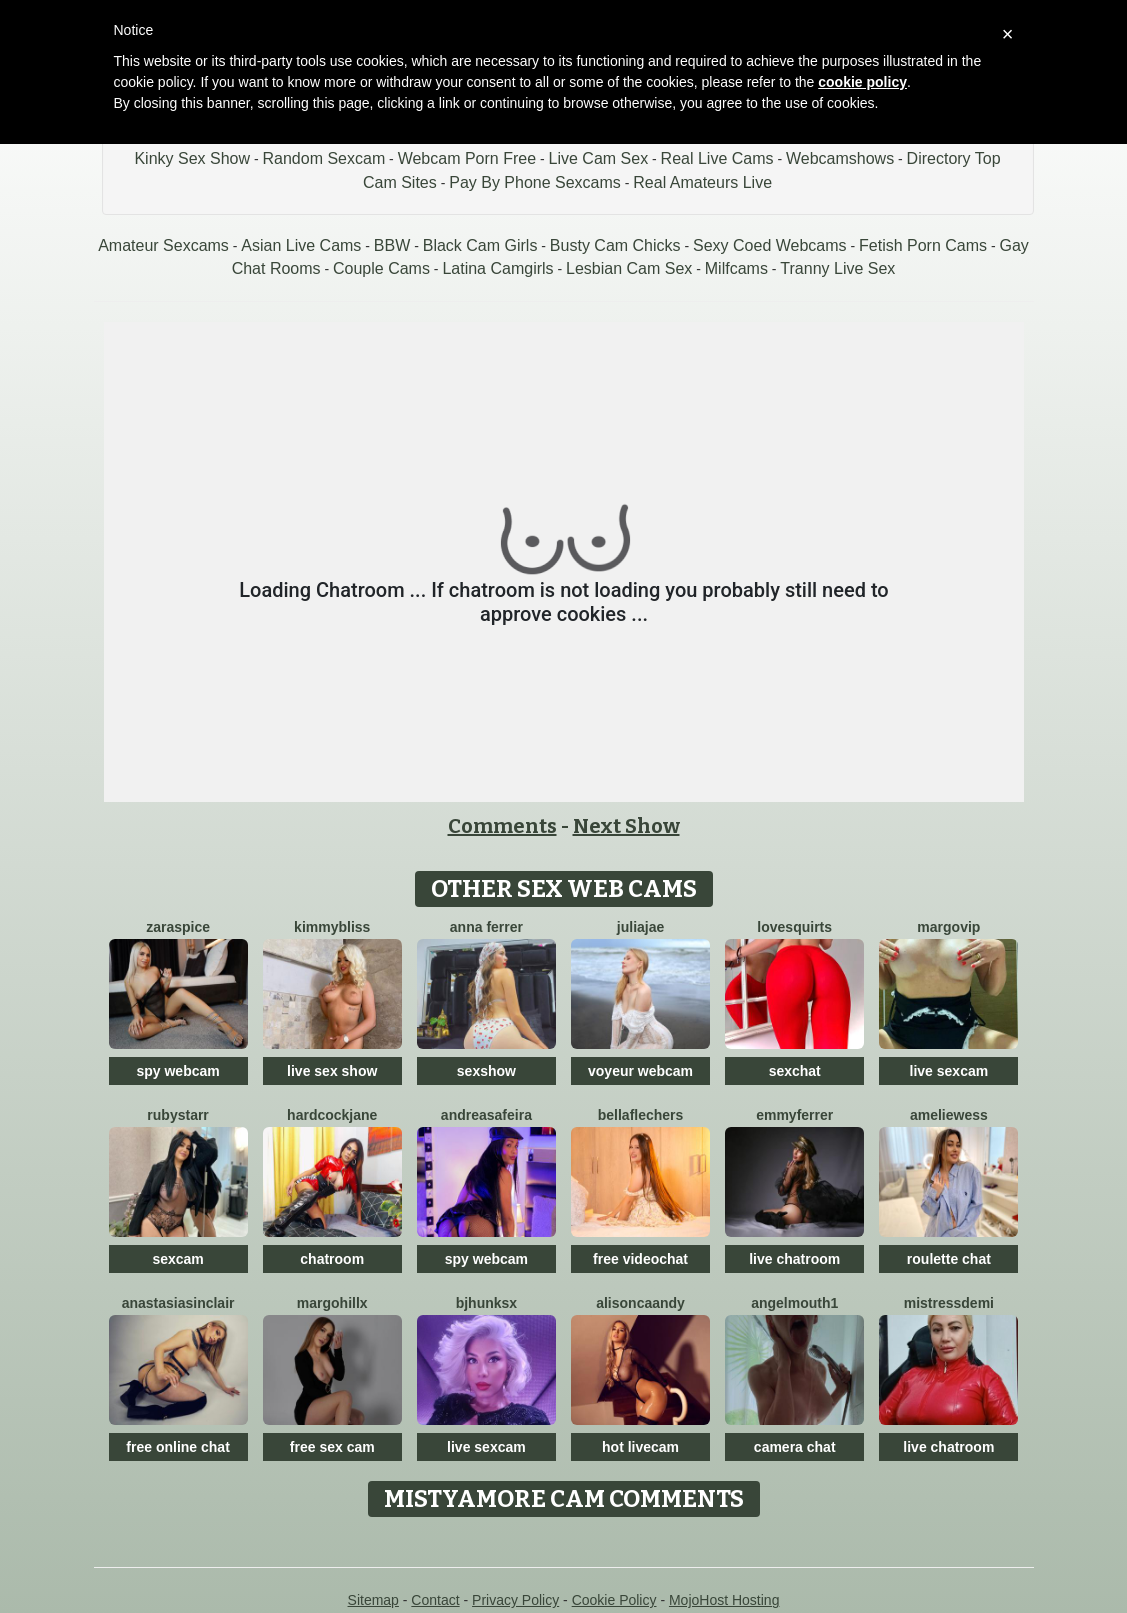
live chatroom (794, 1259)
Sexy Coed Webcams (770, 245)
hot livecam (640, 1447)
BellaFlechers (641, 1115)
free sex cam (332, 1447)
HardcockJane (332, 1115)
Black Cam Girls (480, 245)
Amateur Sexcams (163, 245)
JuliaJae (640, 927)
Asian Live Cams (301, 245)
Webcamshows (840, 158)
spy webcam (177, 1071)
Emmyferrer (794, 1115)
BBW (392, 245)
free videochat (640, 1259)
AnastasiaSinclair (178, 1303)
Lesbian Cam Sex (629, 268)
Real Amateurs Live (702, 182)
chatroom (332, 1259)
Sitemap (373, 1600)
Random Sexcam (323, 158)
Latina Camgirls (497, 268)
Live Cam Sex (599, 158)
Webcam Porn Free (467, 158)
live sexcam (949, 1071)
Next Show (626, 826)
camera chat (795, 1447)
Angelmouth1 (794, 1303)
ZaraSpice (178, 927)
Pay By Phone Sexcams (535, 182)
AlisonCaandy (640, 1303)
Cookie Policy (614, 1600)
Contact (435, 1600)
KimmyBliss (332, 927)
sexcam (177, 1259)
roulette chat (949, 1259)
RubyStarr (177, 1115)
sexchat (795, 1071)
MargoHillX (332, 1303)
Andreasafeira (486, 1115)
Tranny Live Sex (837, 268)
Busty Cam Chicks (615, 245)
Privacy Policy (515, 1600)
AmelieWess (949, 1115)
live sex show (332, 1071)
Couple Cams (381, 268)
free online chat (177, 1447)
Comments (502, 826)
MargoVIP (948, 927)
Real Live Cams (717, 158)
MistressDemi (949, 1303)
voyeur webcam (640, 1071)
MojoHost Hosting (724, 1600)
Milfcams (736, 268)
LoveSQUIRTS (794, 927)
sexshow (486, 1071)
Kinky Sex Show (192, 158)
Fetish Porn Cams (923, 245)
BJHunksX (486, 1303)
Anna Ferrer (486, 927)
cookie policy (862, 82)
